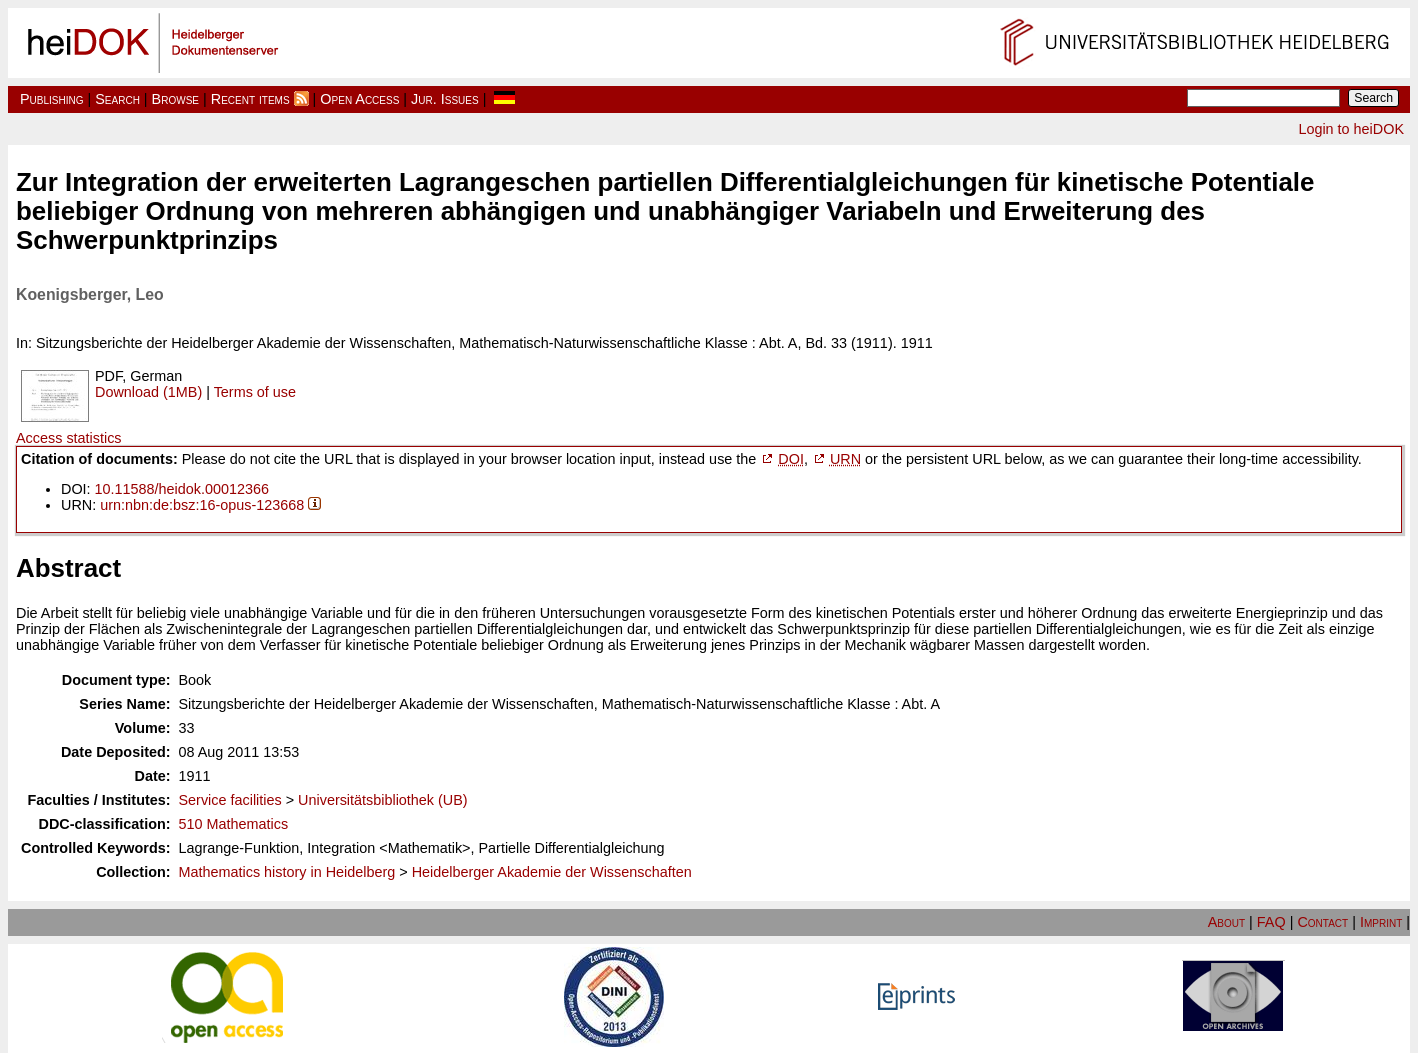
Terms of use (255, 392)
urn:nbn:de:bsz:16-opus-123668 (202, 505)
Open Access (359, 99)
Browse (175, 99)
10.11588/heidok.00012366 (182, 489)
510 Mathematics (234, 824)
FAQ (1271, 922)
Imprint (1381, 922)
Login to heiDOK (1351, 129)
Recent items (250, 99)
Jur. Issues (445, 99)
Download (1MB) (148, 392)
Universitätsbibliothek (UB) (383, 800)
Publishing (52, 99)
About (1226, 922)
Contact (1322, 922)
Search (117, 99)
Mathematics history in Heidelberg (287, 872)
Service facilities (230, 800)
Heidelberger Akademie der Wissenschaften (552, 872)
